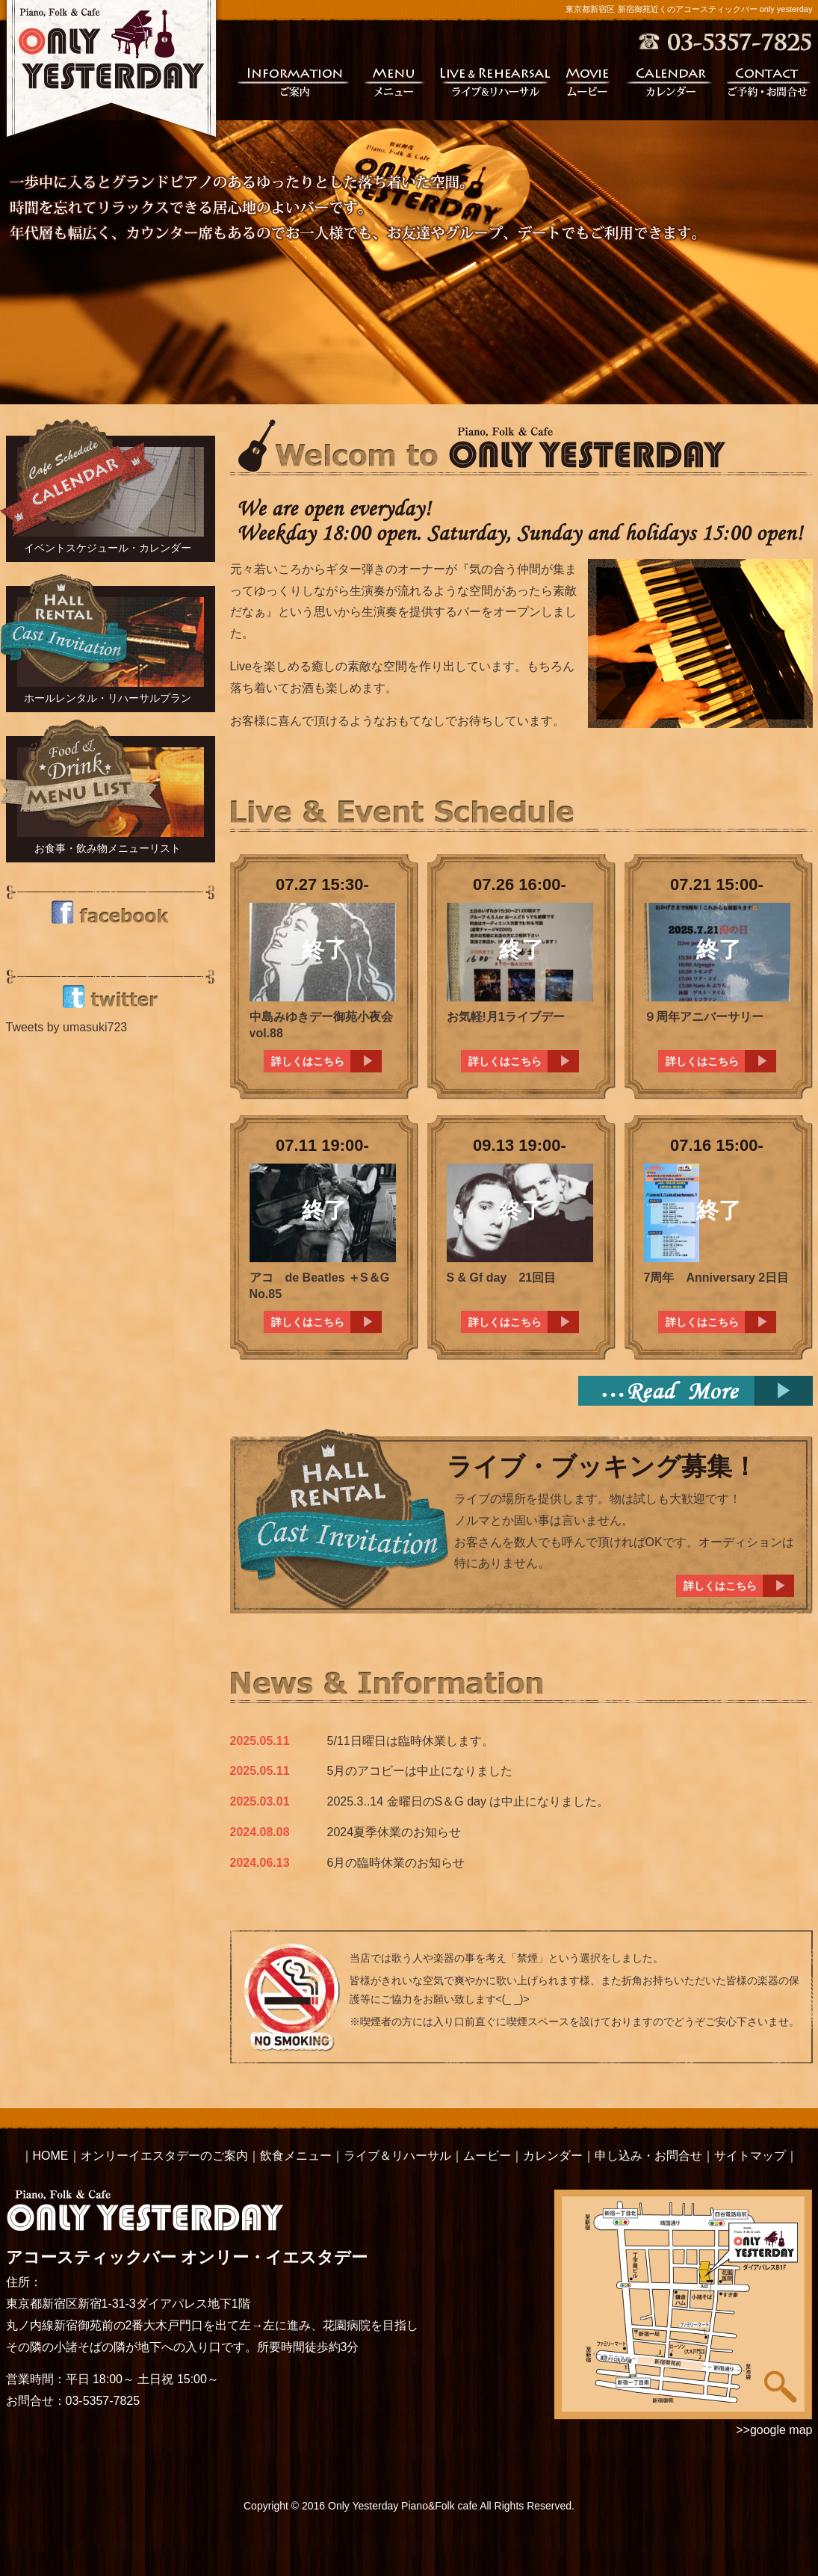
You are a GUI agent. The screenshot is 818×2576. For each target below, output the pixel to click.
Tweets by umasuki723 (67, 1027)
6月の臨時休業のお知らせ (396, 1862)
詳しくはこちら (307, 1061)
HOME (51, 2155)
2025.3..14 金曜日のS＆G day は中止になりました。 (468, 1801)
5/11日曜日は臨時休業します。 (410, 1741)
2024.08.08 (260, 1832)
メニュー (395, 81)
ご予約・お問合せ (770, 81)
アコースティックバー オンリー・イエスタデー (187, 2228)
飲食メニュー (296, 2155)
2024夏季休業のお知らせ (394, 1832)
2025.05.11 (260, 1741)
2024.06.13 (260, 1862)
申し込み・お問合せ (648, 2155)
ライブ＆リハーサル (397, 2155)
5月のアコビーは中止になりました (420, 1770)
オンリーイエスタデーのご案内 (164, 2155)
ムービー (588, 81)
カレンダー (669, 81)
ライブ (495, 81)
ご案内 (293, 81)
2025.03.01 (260, 1801)
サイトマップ (750, 2155)
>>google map (774, 2430)
